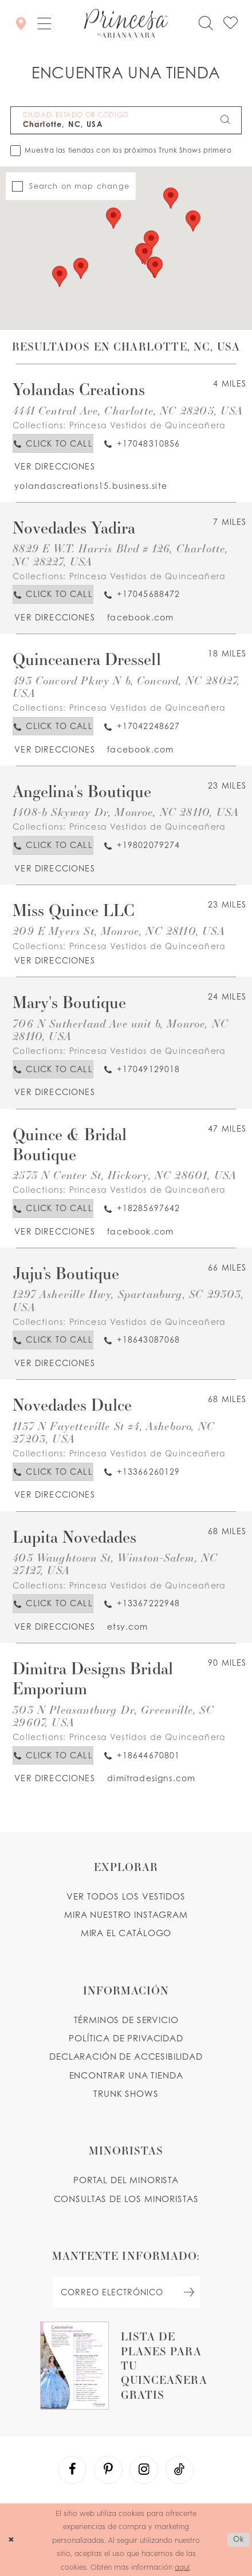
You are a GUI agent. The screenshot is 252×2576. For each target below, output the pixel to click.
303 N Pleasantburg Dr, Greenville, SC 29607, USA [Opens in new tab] (113, 1715)
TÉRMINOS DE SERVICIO (126, 2019)
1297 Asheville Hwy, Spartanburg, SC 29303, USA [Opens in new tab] (128, 1300)
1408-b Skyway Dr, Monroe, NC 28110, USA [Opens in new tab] (126, 812)
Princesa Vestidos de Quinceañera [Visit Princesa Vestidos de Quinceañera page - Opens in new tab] (147, 425)
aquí (182, 2566)
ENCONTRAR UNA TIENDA (126, 2075)
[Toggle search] (205, 24)
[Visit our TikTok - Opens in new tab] (180, 2470)
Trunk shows (125, 2093)
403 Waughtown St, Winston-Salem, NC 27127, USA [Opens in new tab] (115, 1563)
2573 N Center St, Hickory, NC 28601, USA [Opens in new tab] (125, 1175)
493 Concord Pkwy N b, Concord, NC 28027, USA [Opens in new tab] (126, 686)
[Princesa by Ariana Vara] (126, 23)
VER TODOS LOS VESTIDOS (126, 1896)
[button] (44, 23)
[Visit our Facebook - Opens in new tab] (72, 2470)
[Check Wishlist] (230, 24)
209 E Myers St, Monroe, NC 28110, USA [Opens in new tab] (119, 930)
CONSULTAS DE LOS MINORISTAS (126, 2198)
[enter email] (126, 2292)
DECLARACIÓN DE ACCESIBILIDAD (126, 2056)
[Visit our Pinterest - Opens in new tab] (108, 2470)
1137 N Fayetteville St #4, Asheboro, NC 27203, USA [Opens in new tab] (114, 1432)
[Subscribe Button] (189, 2292)
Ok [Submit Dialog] (239, 2539)
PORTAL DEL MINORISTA (126, 2180)
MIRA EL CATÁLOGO (126, 1933)
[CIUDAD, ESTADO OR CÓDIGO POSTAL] (126, 120)
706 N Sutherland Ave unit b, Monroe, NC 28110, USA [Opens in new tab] (121, 1029)
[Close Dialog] (10, 2540)
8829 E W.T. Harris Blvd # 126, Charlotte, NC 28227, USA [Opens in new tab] (120, 554)
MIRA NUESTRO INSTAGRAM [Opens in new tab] (126, 1914)
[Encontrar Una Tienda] (20, 23)
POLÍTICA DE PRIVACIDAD (126, 2038)
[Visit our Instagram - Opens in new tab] (143, 2470)
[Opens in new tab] (54, 466)
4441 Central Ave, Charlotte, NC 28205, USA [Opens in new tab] (128, 410)
